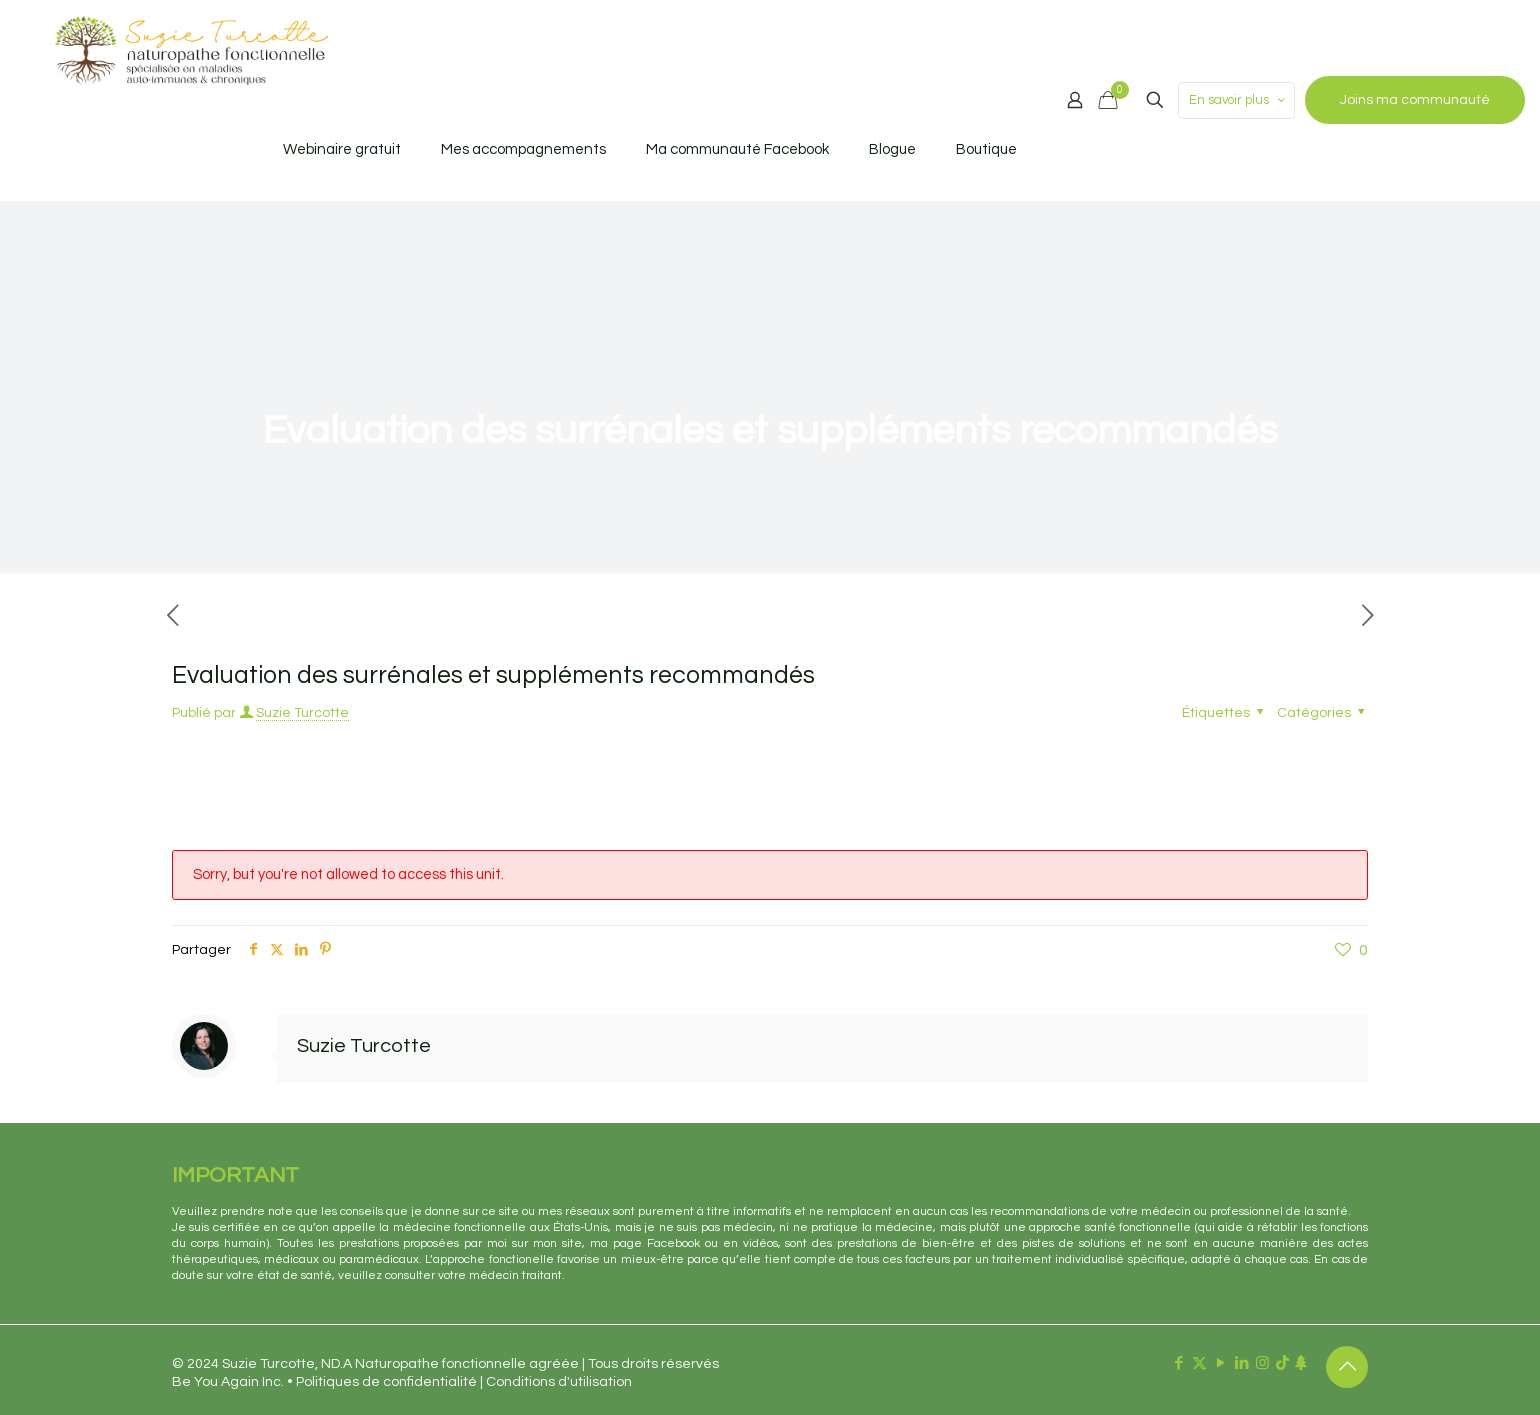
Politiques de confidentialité (386, 1382)
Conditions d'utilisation (559, 1382)
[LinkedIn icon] (1241, 1363)
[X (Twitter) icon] (1199, 1363)
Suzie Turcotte (302, 713)
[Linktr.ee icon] (1300, 1363)
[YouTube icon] (1220, 1363)
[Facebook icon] (1178, 1363)
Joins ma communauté (1415, 100)
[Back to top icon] (1347, 1367)
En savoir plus (1238, 100)
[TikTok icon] (1282, 1363)
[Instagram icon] (1262, 1363)
